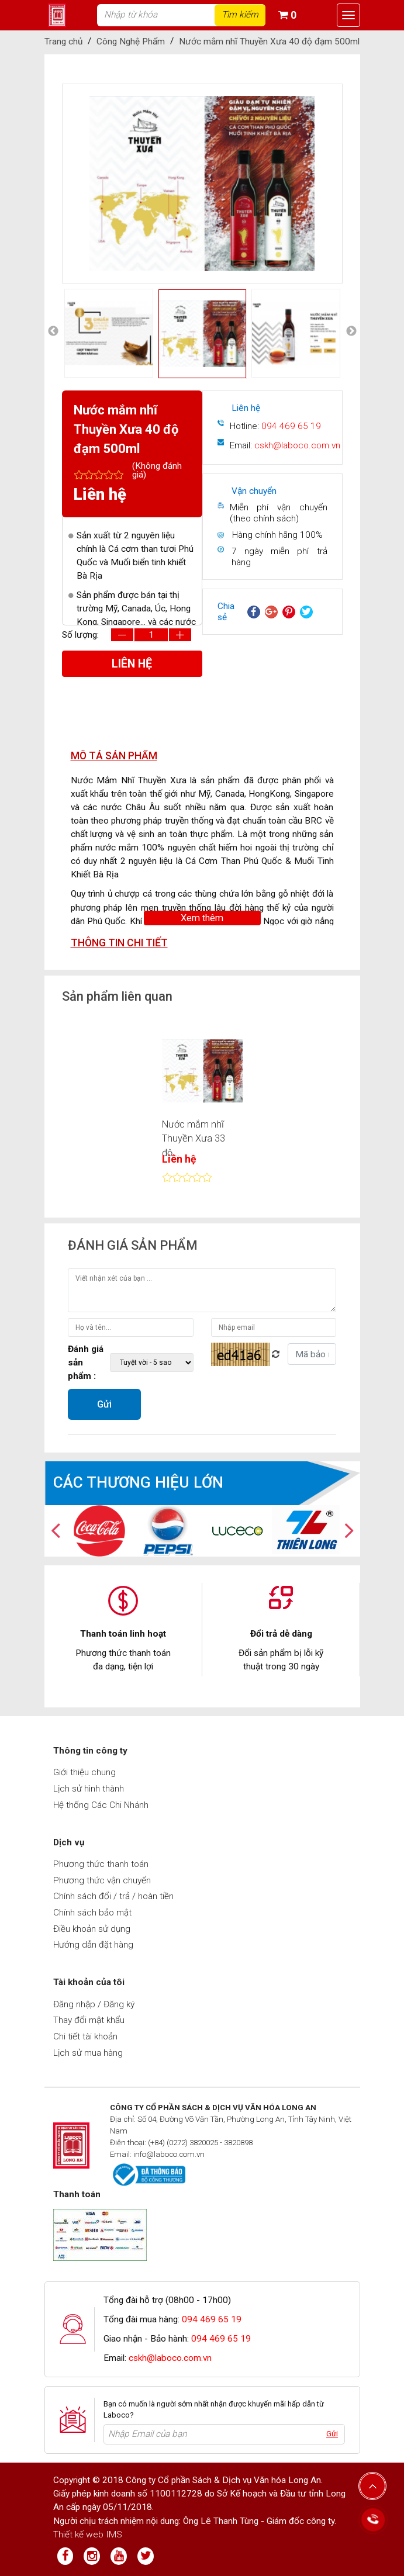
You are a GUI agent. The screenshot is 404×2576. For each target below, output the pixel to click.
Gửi (104, 1404)
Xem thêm (202, 918)
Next (351, 183)
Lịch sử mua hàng (88, 2053)
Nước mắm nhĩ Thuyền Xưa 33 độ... (193, 1139)
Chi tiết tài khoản (85, 2036)
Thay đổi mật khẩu (89, 2020)
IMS (114, 2534)
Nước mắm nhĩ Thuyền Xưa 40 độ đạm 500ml (269, 41)
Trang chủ (63, 41)
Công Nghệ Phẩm (130, 41)
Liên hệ (132, 663)
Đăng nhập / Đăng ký (93, 2004)
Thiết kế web (78, 2534)
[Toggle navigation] (348, 15)
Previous (54, 183)
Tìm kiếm (240, 14)
